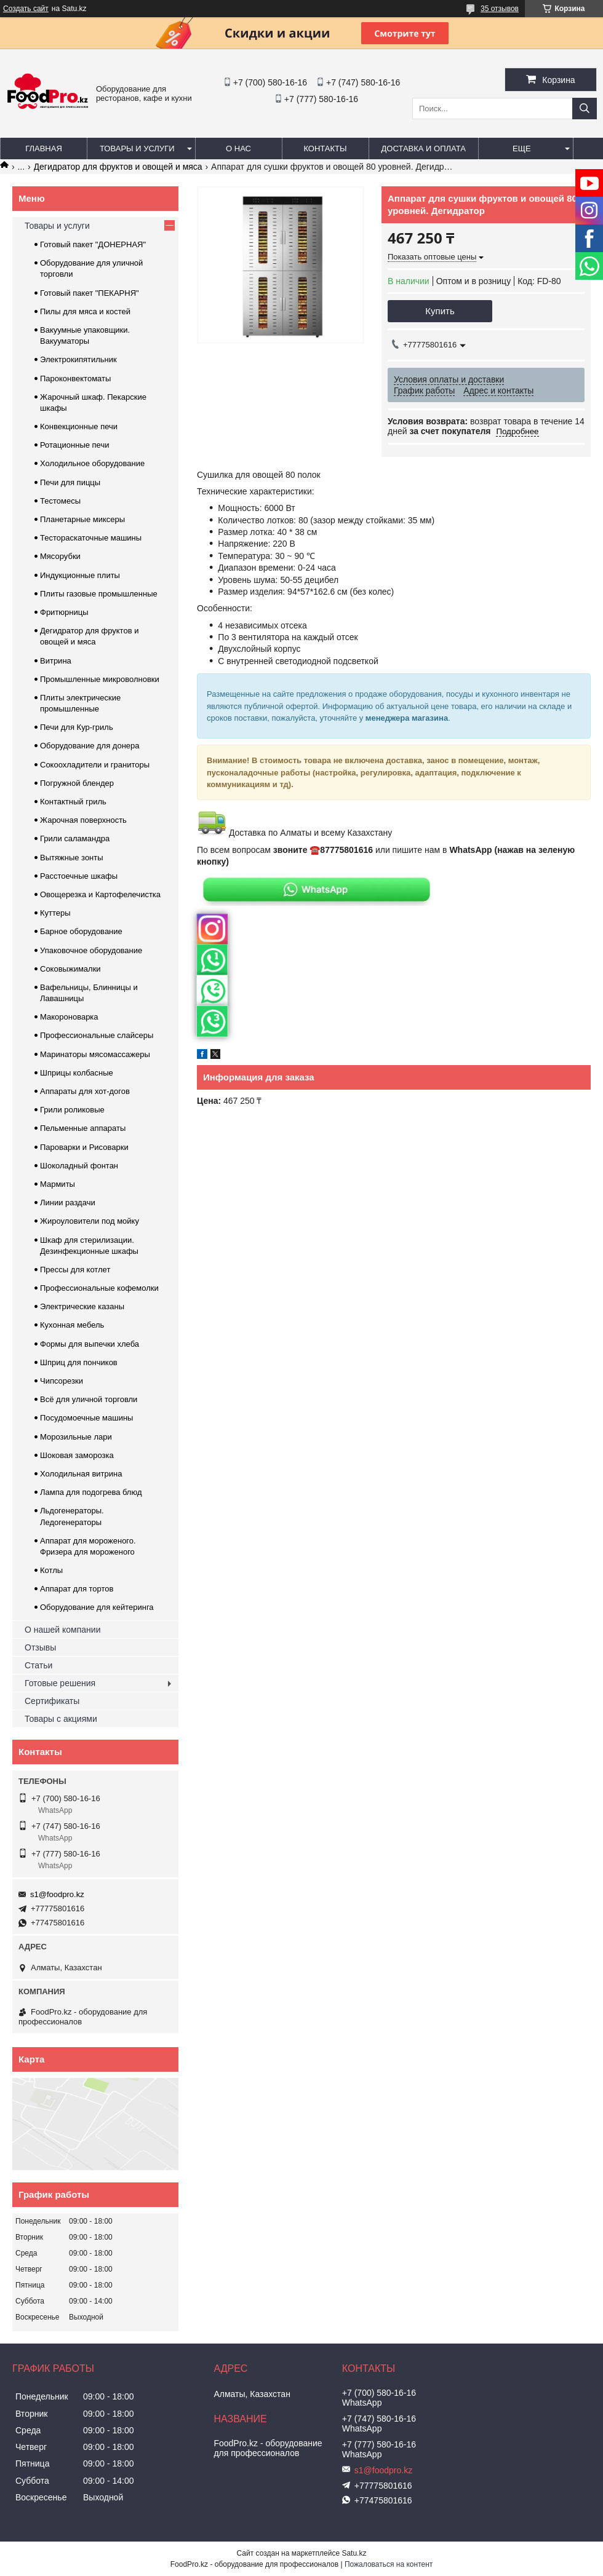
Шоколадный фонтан (79, 1165)
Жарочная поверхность (83, 820)
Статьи (38, 1665)
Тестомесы (60, 500)
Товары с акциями (61, 1719)
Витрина (55, 660)
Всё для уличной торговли (88, 1399)
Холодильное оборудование (92, 463)
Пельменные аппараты (83, 1128)
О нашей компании (62, 1630)
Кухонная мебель (72, 1325)
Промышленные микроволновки (99, 679)
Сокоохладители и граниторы (95, 764)
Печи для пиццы (70, 482)
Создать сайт (26, 8)
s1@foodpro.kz (57, 1894)
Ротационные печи (74, 445)
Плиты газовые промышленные (99, 593)
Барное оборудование (81, 931)
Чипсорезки (61, 1380)
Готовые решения (60, 1683)
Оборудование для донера (90, 745)
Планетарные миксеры (82, 519)
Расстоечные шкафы (79, 876)
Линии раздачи (67, 1202)
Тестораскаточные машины (91, 537)
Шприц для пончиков (79, 1362)
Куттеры (55, 912)
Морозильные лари (76, 1436)
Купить (439, 311)
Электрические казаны (82, 1306)
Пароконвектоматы (75, 378)
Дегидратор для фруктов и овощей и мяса (118, 167)
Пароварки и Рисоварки (84, 1147)
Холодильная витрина (81, 1473)
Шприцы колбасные (76, 1072)
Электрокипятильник (78, 359)
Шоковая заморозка (77, 1455)
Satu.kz (353, 2553)
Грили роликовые (72, 1109)
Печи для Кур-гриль (76, 727)
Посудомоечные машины (86, 1417)
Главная (43, 148)
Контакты (324, 148)
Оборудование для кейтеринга (97, 1607)
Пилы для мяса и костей (85, 311)
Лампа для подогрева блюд (91, 1492)
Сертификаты (52, 1701)
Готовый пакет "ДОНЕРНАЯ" (93, 244)
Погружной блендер (77, 783)
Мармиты (57, 1184)
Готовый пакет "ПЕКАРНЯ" (89, 293)
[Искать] (584, 108)
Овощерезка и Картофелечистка (100, 894)
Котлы (51, 1570)
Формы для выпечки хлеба (89, 1344)
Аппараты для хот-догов (85, 1091)
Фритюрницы (64, 612)
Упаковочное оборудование (91, 950)
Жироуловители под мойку (89, 1221)
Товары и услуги (137, 148)
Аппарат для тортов (76, 1588)
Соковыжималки (70, 968)
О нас (238, 148)
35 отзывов (500, 8)
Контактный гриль (73, 801)
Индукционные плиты (80, 575)
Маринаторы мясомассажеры (95, 1054)
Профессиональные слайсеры (96, 1035)
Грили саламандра (75, 838)
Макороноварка (69, 1016)
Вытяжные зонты (71, 857)
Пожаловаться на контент (389, 2564)
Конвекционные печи (79, 426)
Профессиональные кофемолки (99, 1288)
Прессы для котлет (75, 1269)
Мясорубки (60, 556)
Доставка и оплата (423, 148)
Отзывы (40, 1647)
